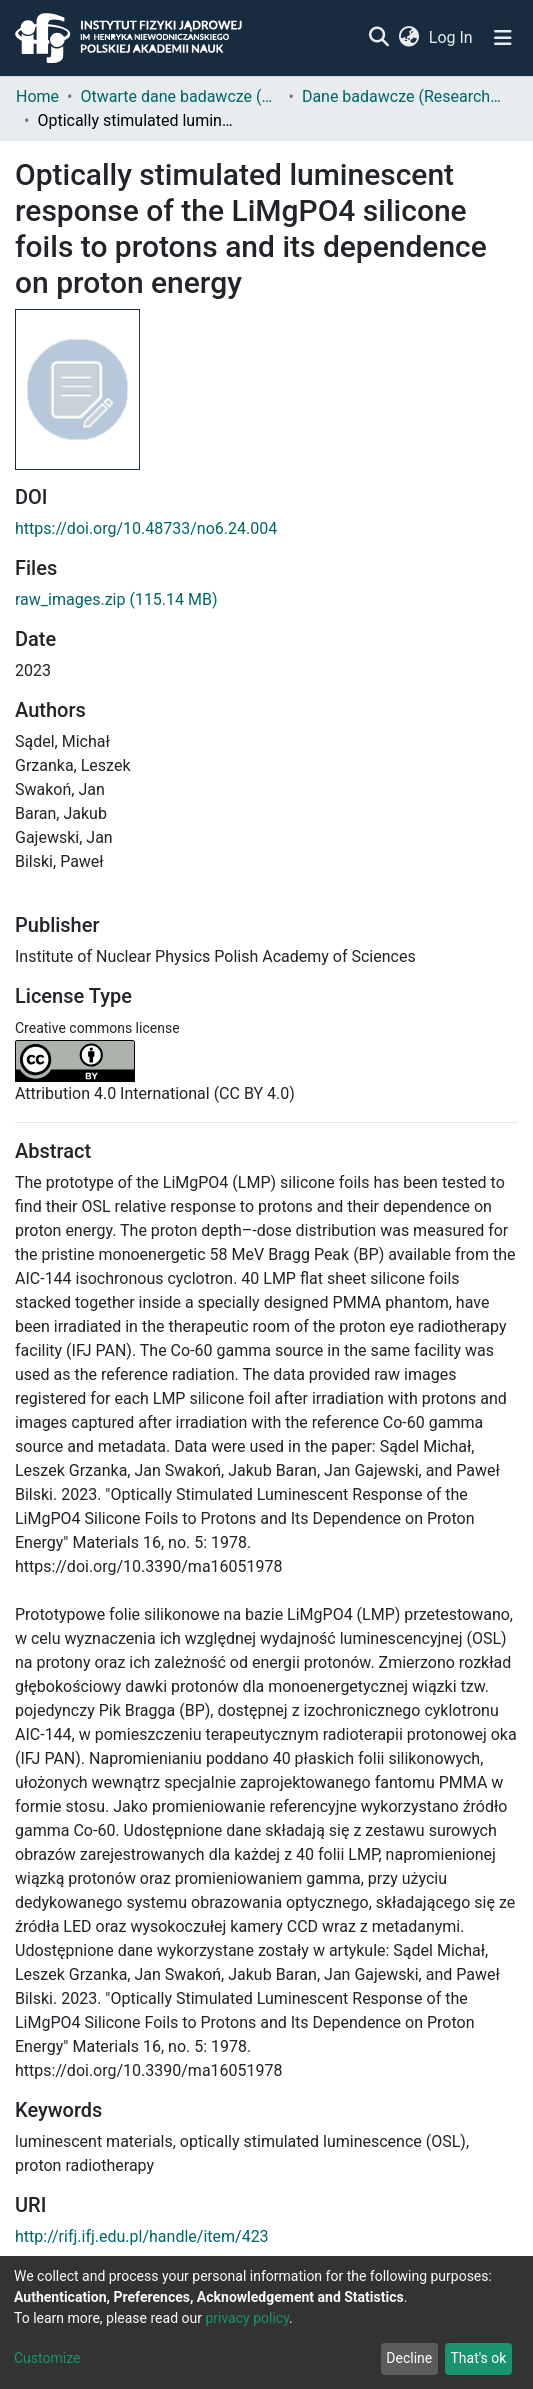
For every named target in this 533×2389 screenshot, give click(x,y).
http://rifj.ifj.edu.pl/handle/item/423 (142, 2236)
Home (37, 96)
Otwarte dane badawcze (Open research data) (180, 96)
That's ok (478, 2358)
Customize (47, 2358)
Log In (452, 37)
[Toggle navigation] (503, 38)
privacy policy (247, 2318)
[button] (408, 38)
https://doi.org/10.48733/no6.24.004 (146, 528)
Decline (409, 2358)
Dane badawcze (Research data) (402, 96)
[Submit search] (378, 38)
